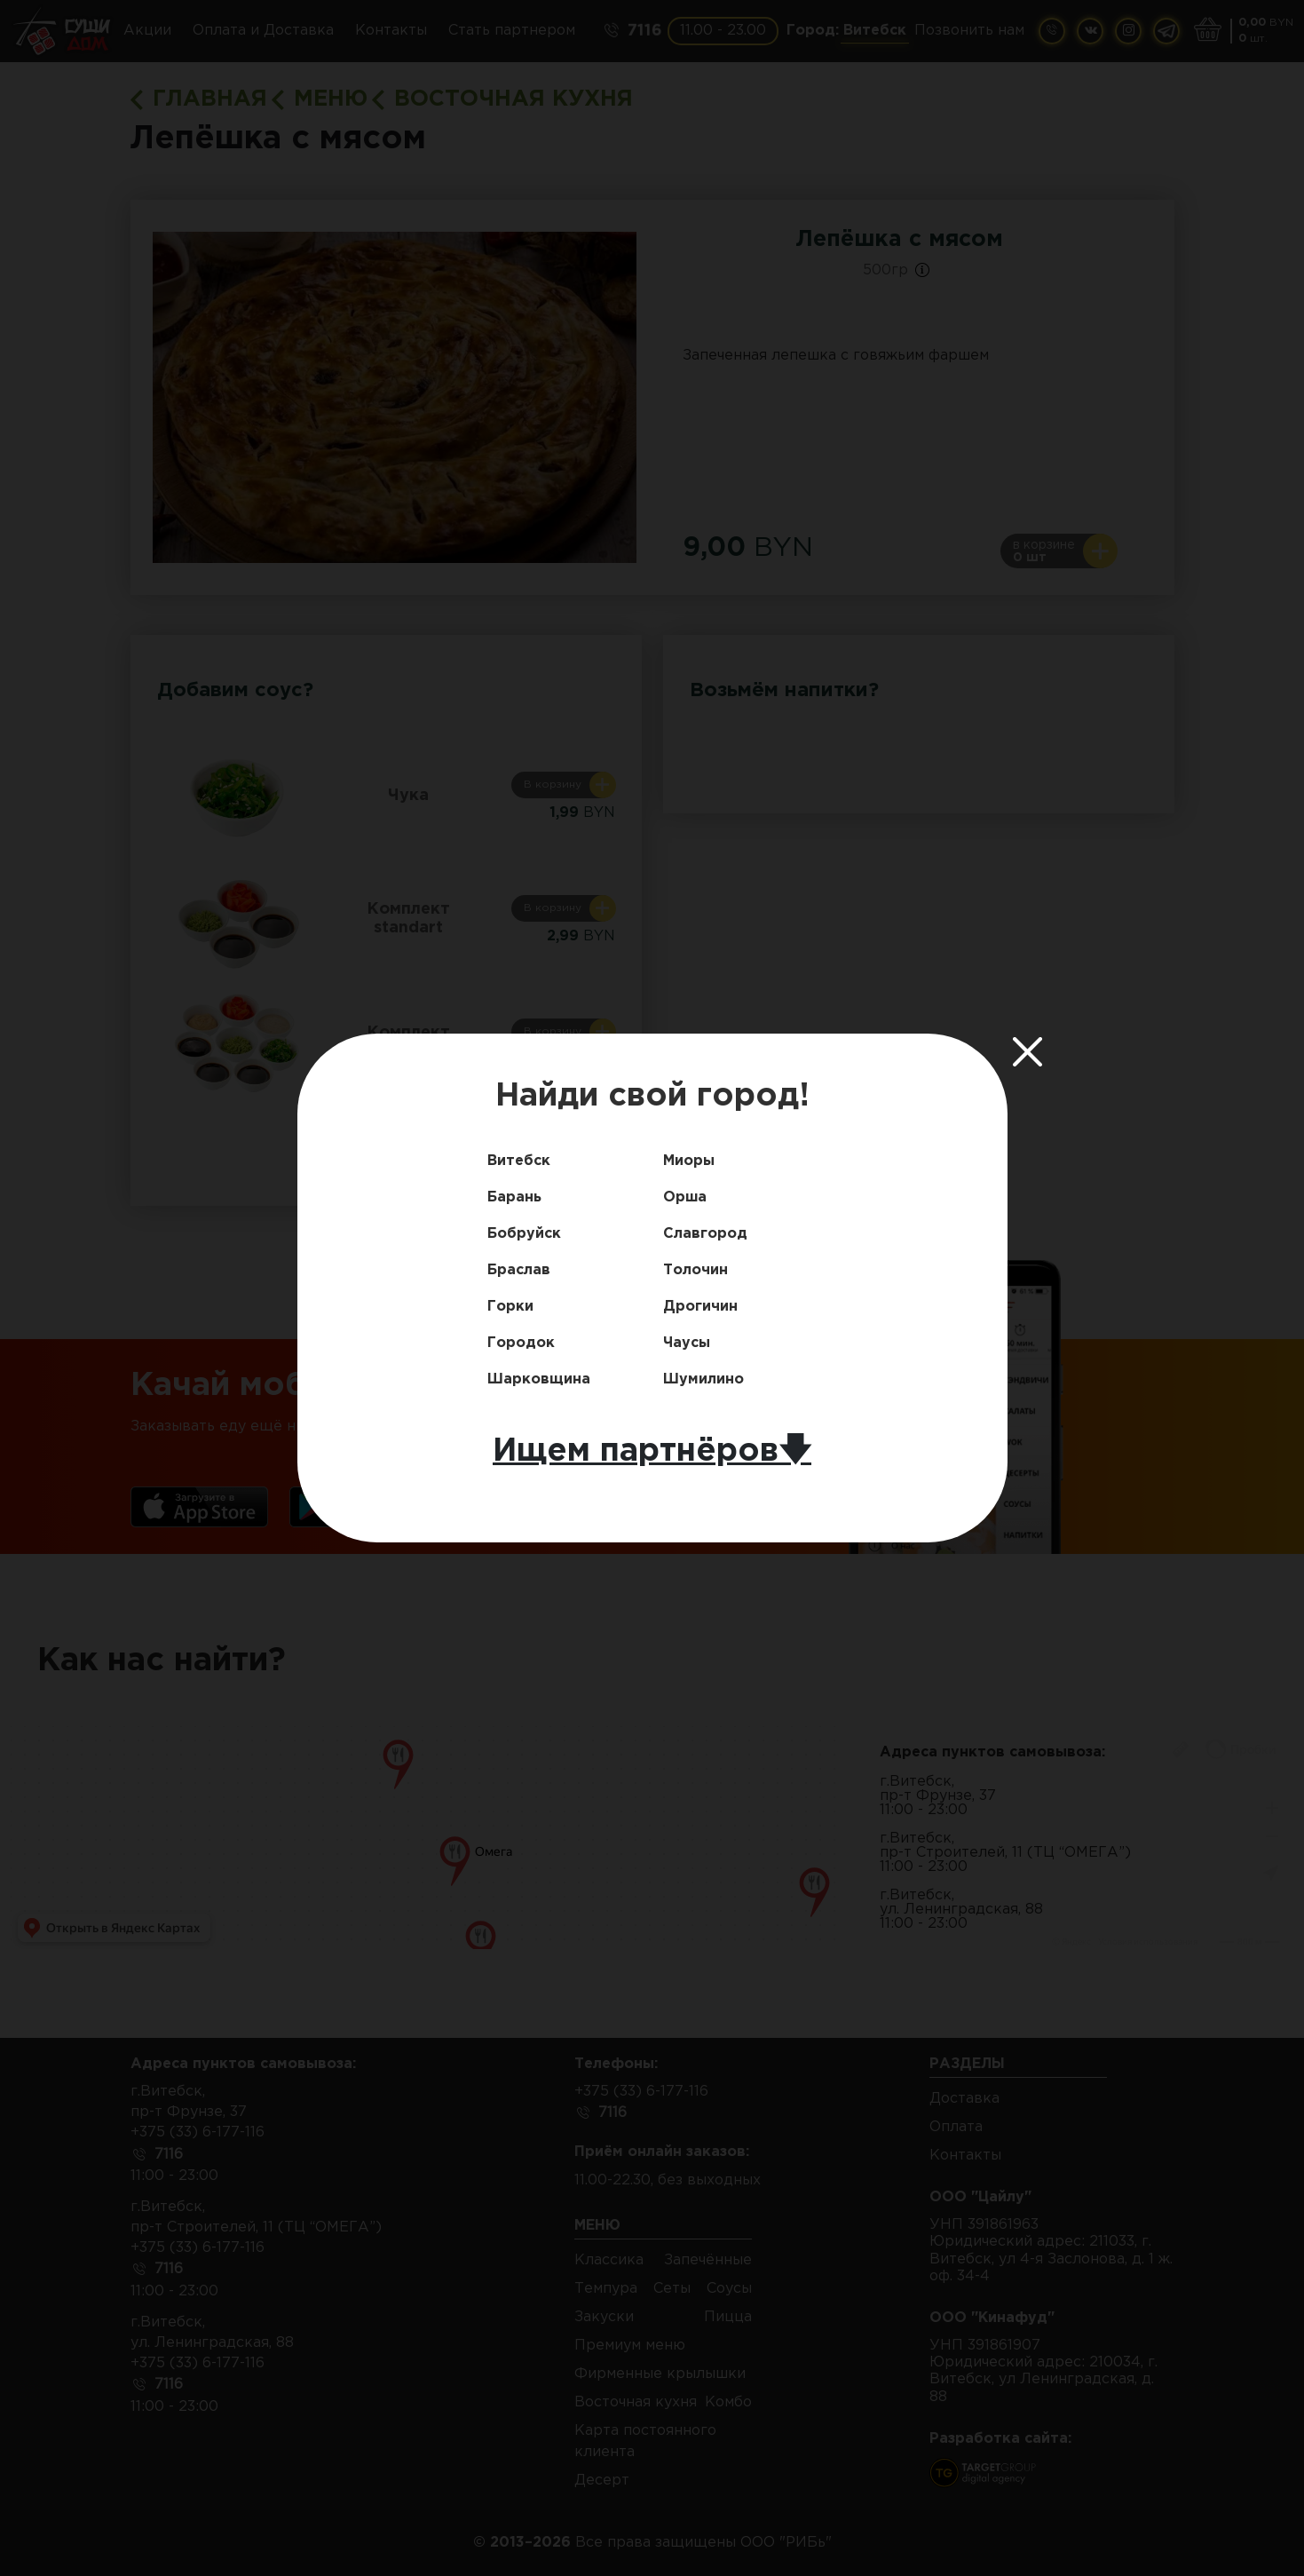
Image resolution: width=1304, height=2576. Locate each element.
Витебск (518, 1161)
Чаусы (686, 1343)
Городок (521, 1343)
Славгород (705, 1233)
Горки (510, 1306)
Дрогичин (700, 1306)
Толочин (695, 1270)
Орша (685, 1197)
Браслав (518, 1270)
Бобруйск (524, 1233)
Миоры (689, 1161)
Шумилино (703, 1379)
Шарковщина (538, 1379)
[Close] (1028, 1051)
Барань (514, 1197)
